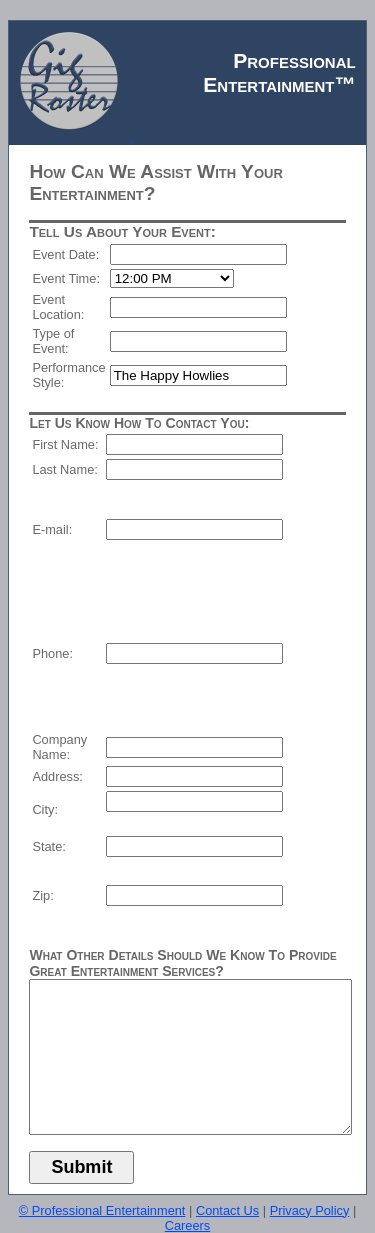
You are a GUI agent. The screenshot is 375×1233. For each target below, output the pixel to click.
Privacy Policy (310, 1210)
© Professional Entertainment (102, 1210)
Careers (188, 1225)
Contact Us (227, 1210)
